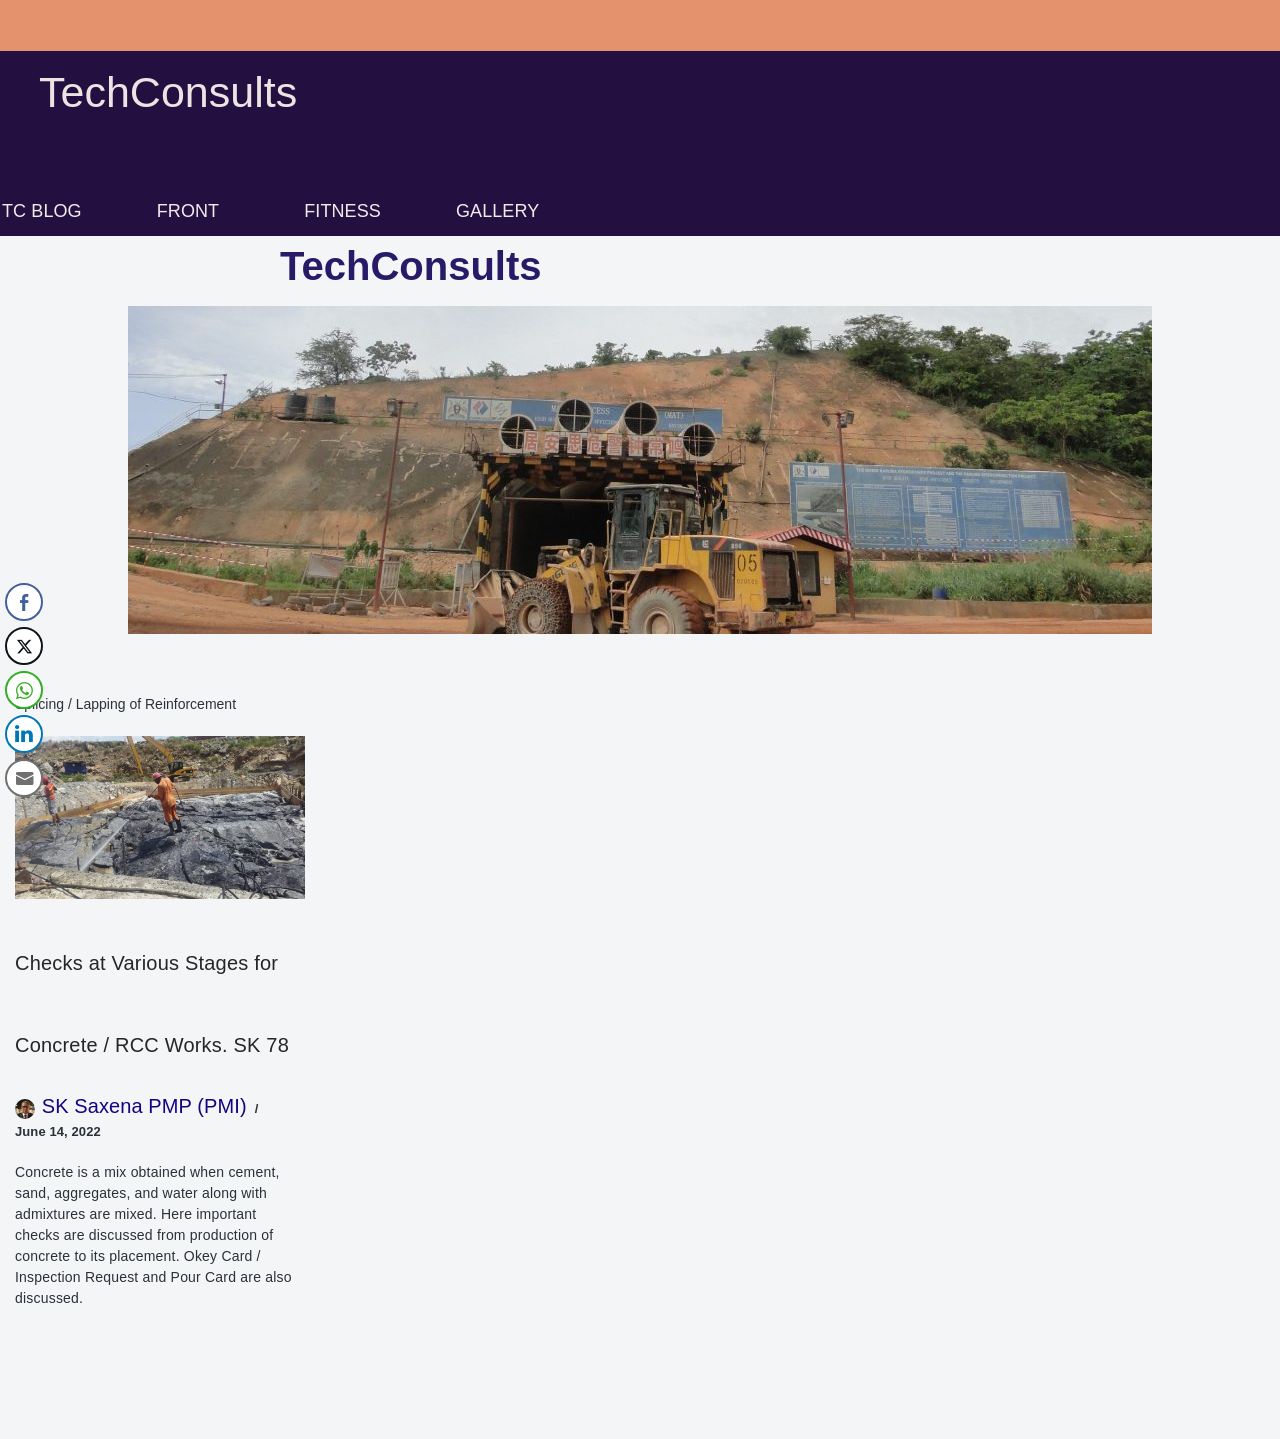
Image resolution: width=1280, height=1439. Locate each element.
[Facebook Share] (24, 602)
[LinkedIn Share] (24, 734)
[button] (193, 211)
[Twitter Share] (24, 646)
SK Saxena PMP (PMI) (144, 1106)
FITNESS (342, 211)
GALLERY (497, 211)
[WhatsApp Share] (24, 690)
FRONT (188, 211)
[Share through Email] (24, 778)
